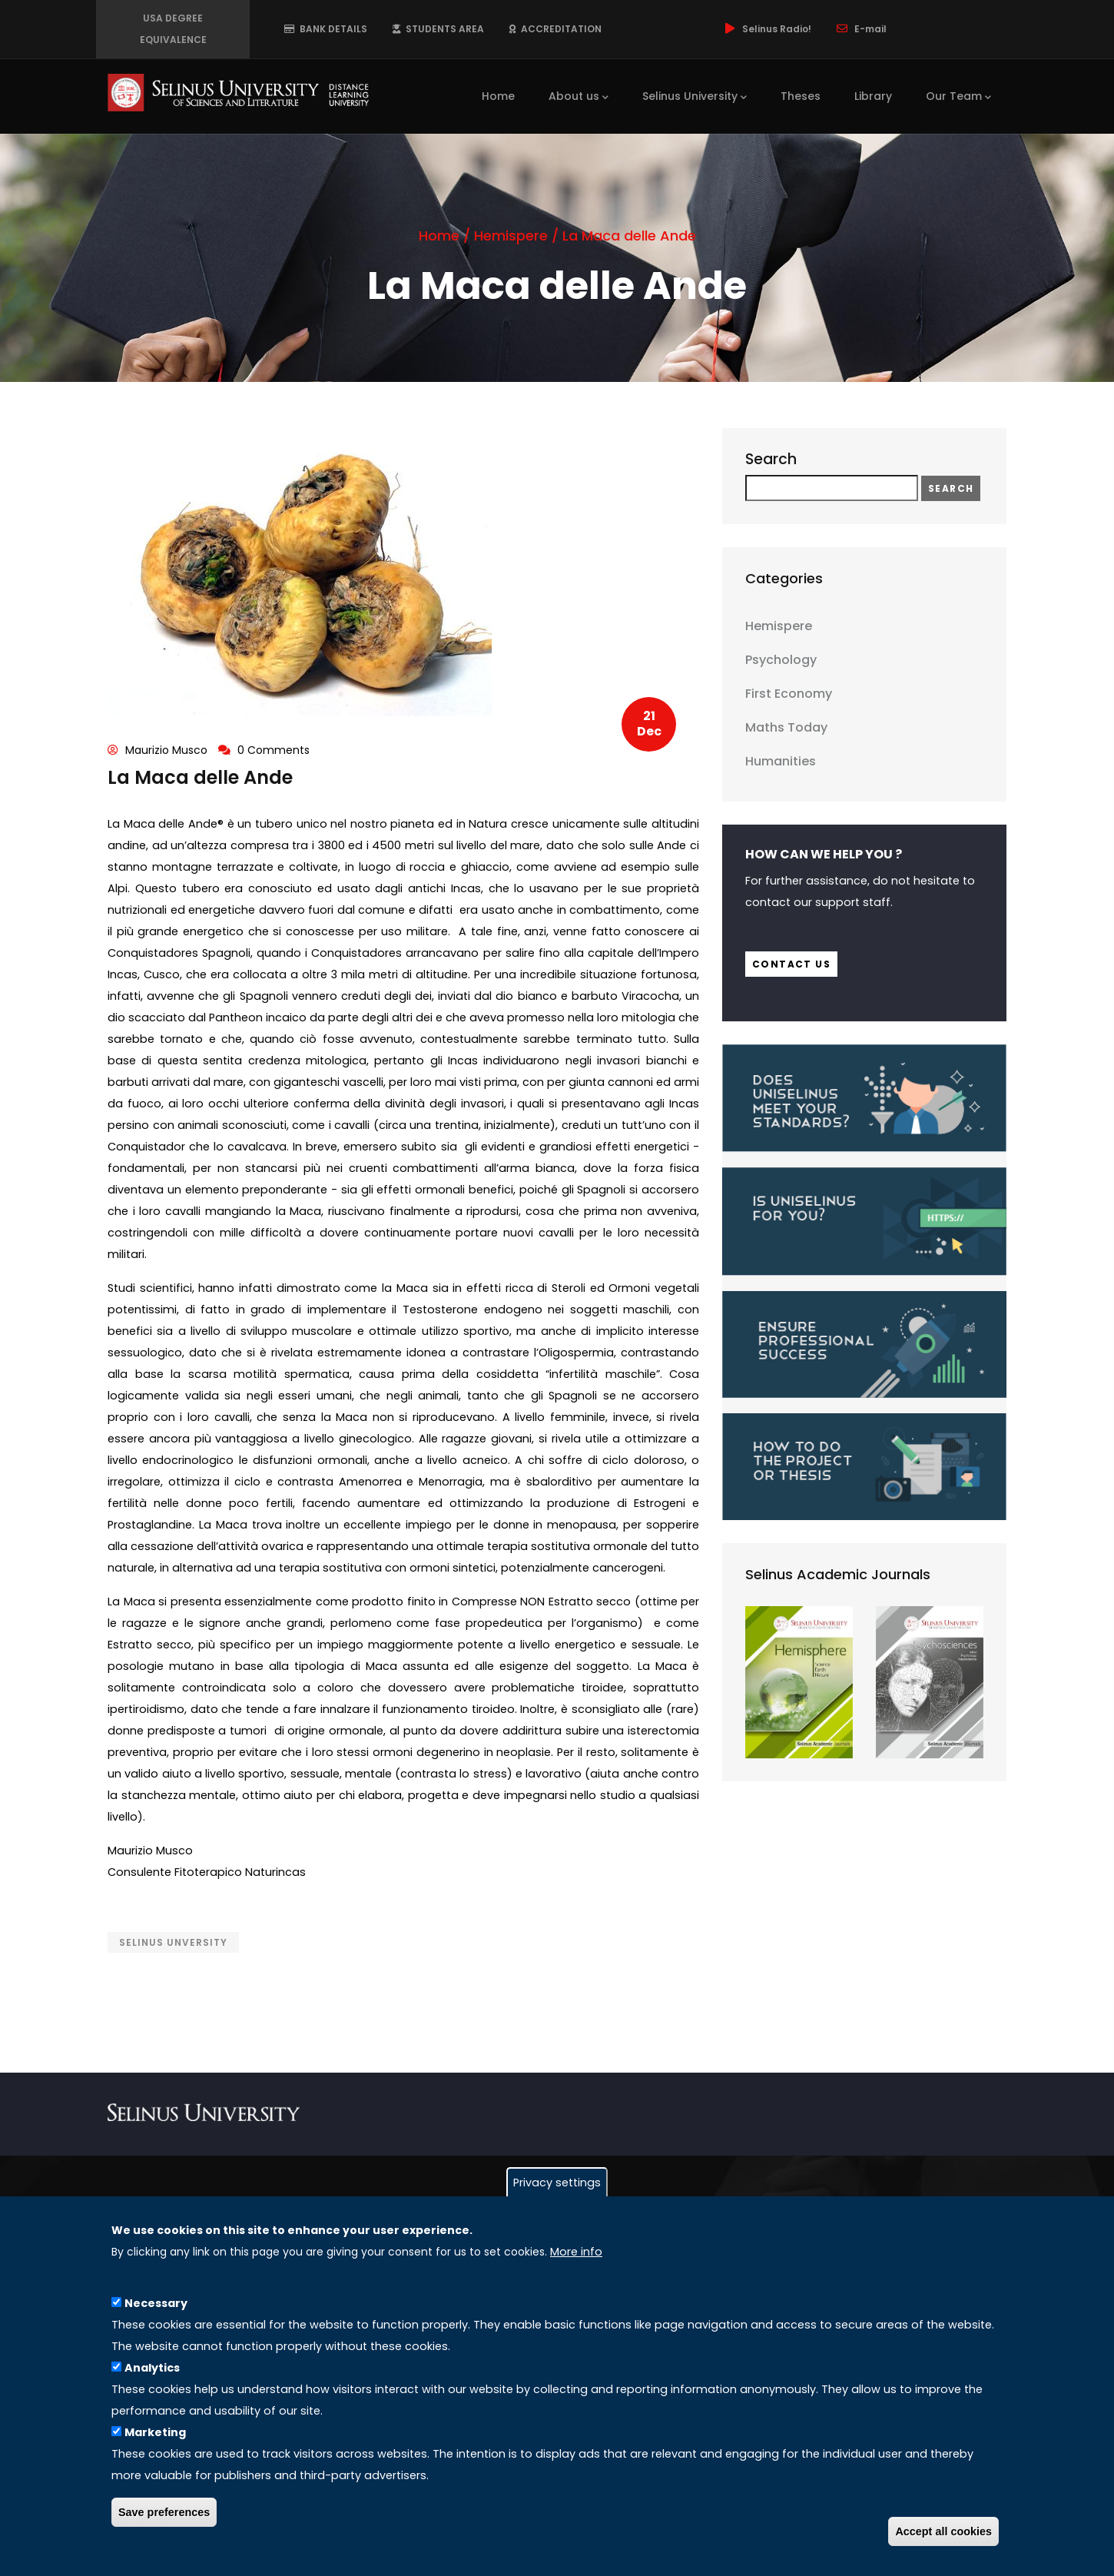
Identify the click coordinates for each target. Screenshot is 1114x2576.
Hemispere (511, 235)
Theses (801, 96)
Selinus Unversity (173, 1942)
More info (576, 2251)
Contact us (791, 964)
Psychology (781, 660)
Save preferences (164, 2512)
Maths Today (786, 727)
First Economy (788, 693)
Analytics (152, 2367)
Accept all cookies (943, 2531)
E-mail (860, 28)
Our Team (958, 96)
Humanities (780, 761)
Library (873, 96)
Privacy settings (557, 2182)
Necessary (155, 2303)
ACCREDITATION (555, 28)
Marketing (155, 2432)
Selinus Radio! (766, 28)
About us (578, 96)
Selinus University (694, 96)
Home (498, 96)
